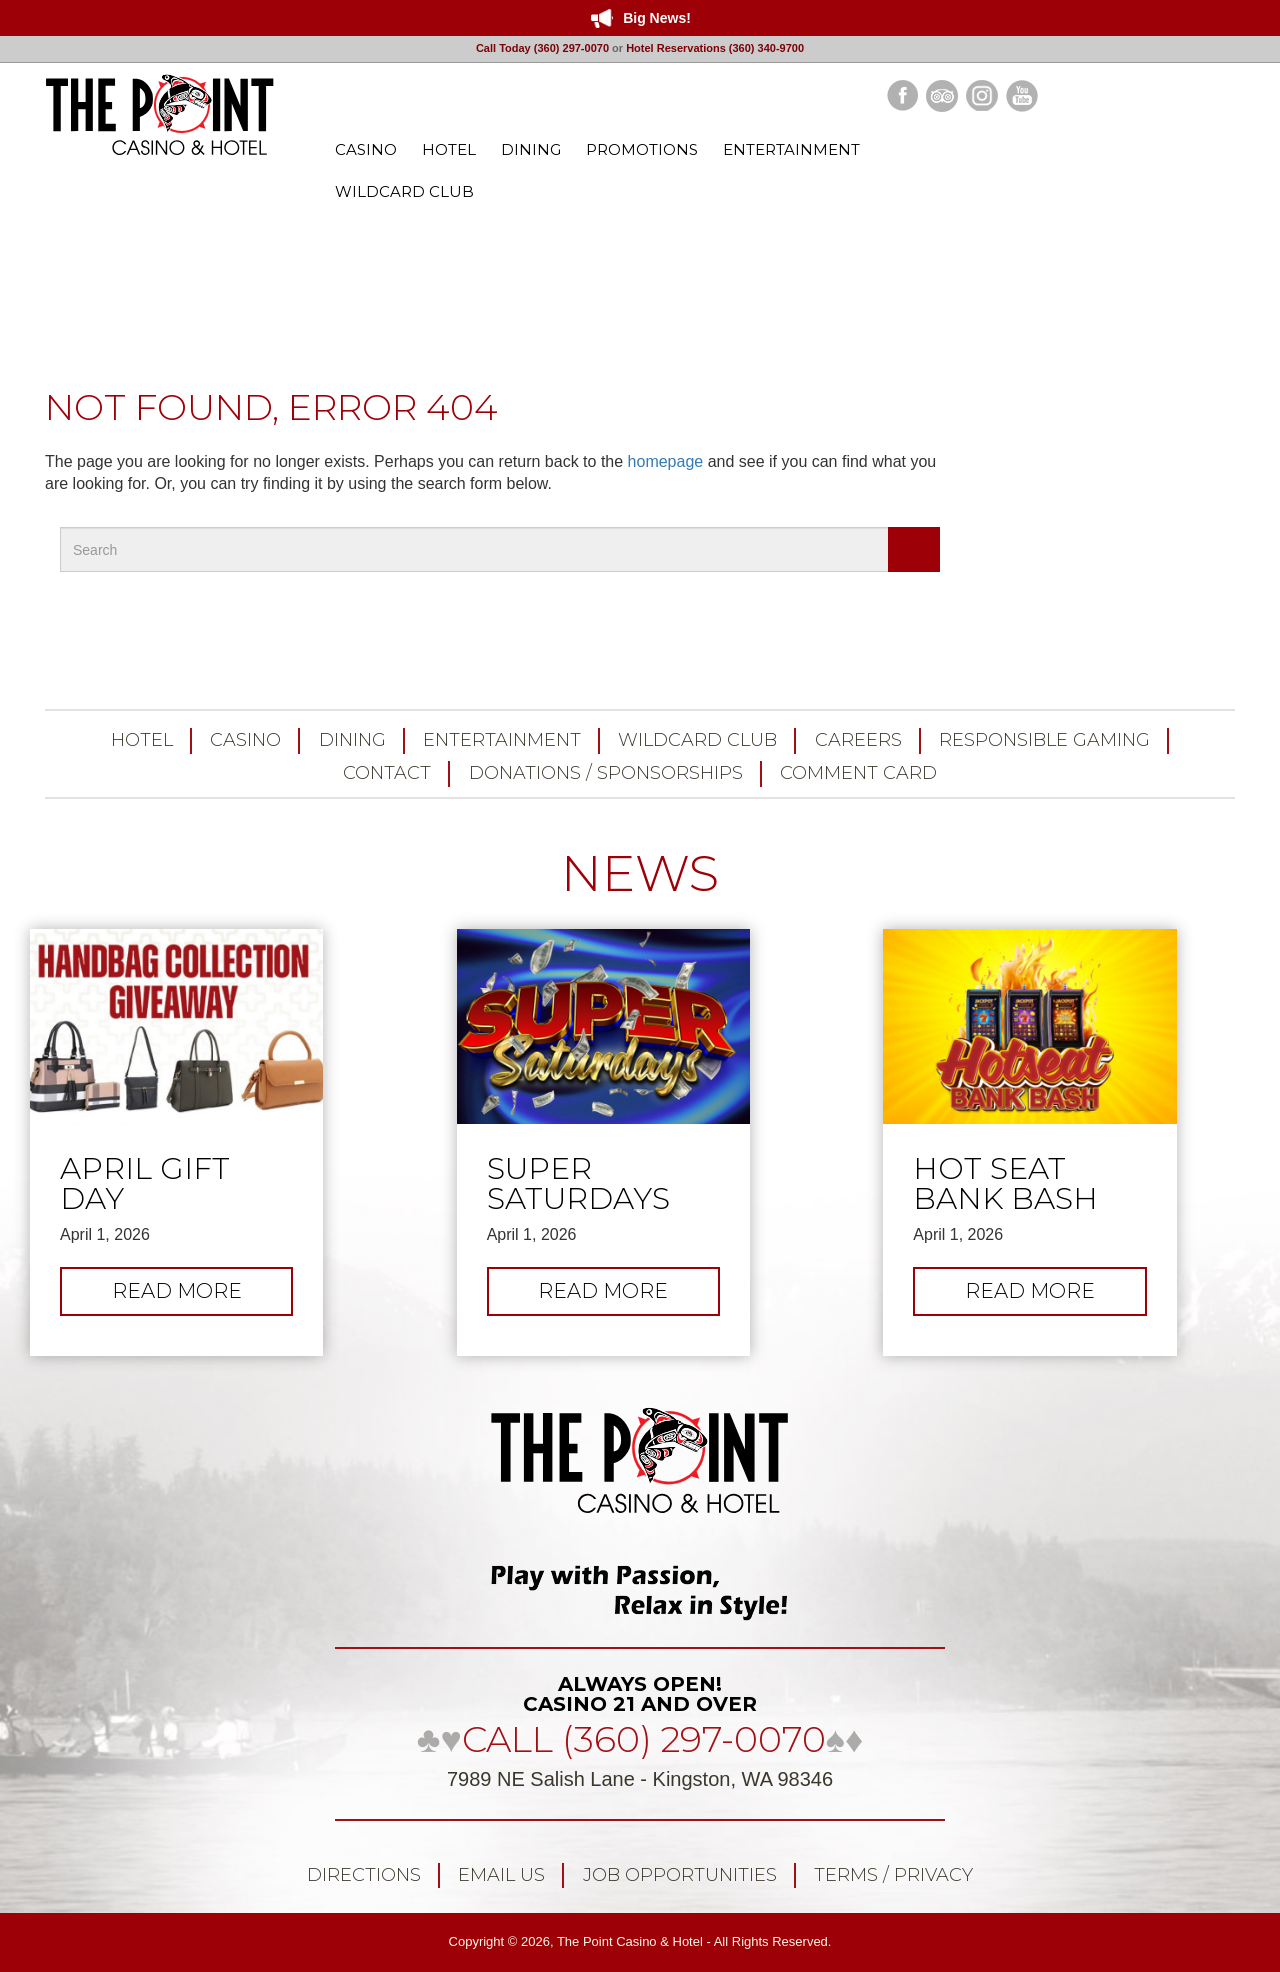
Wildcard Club (697, 740)
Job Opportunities (680, 1875)
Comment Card (858, 773)
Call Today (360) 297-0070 (542, 48)
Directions (364, 1875)
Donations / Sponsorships (606, 773)
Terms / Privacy (893, 1875)
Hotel (142, 740)
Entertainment (502, 740)
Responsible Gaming (1044, 740)
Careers (858, 740)
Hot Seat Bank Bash (1005, 1184)
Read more (203, 1296)
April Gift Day (145, 1184)
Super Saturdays (578, 1184)
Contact (387, 773)
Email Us (501, 1875)
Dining (352, 740)
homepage (666, 461)
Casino (245, 740)
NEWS (640, 873)
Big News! (657, 18)
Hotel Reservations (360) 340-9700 (715, 48)
